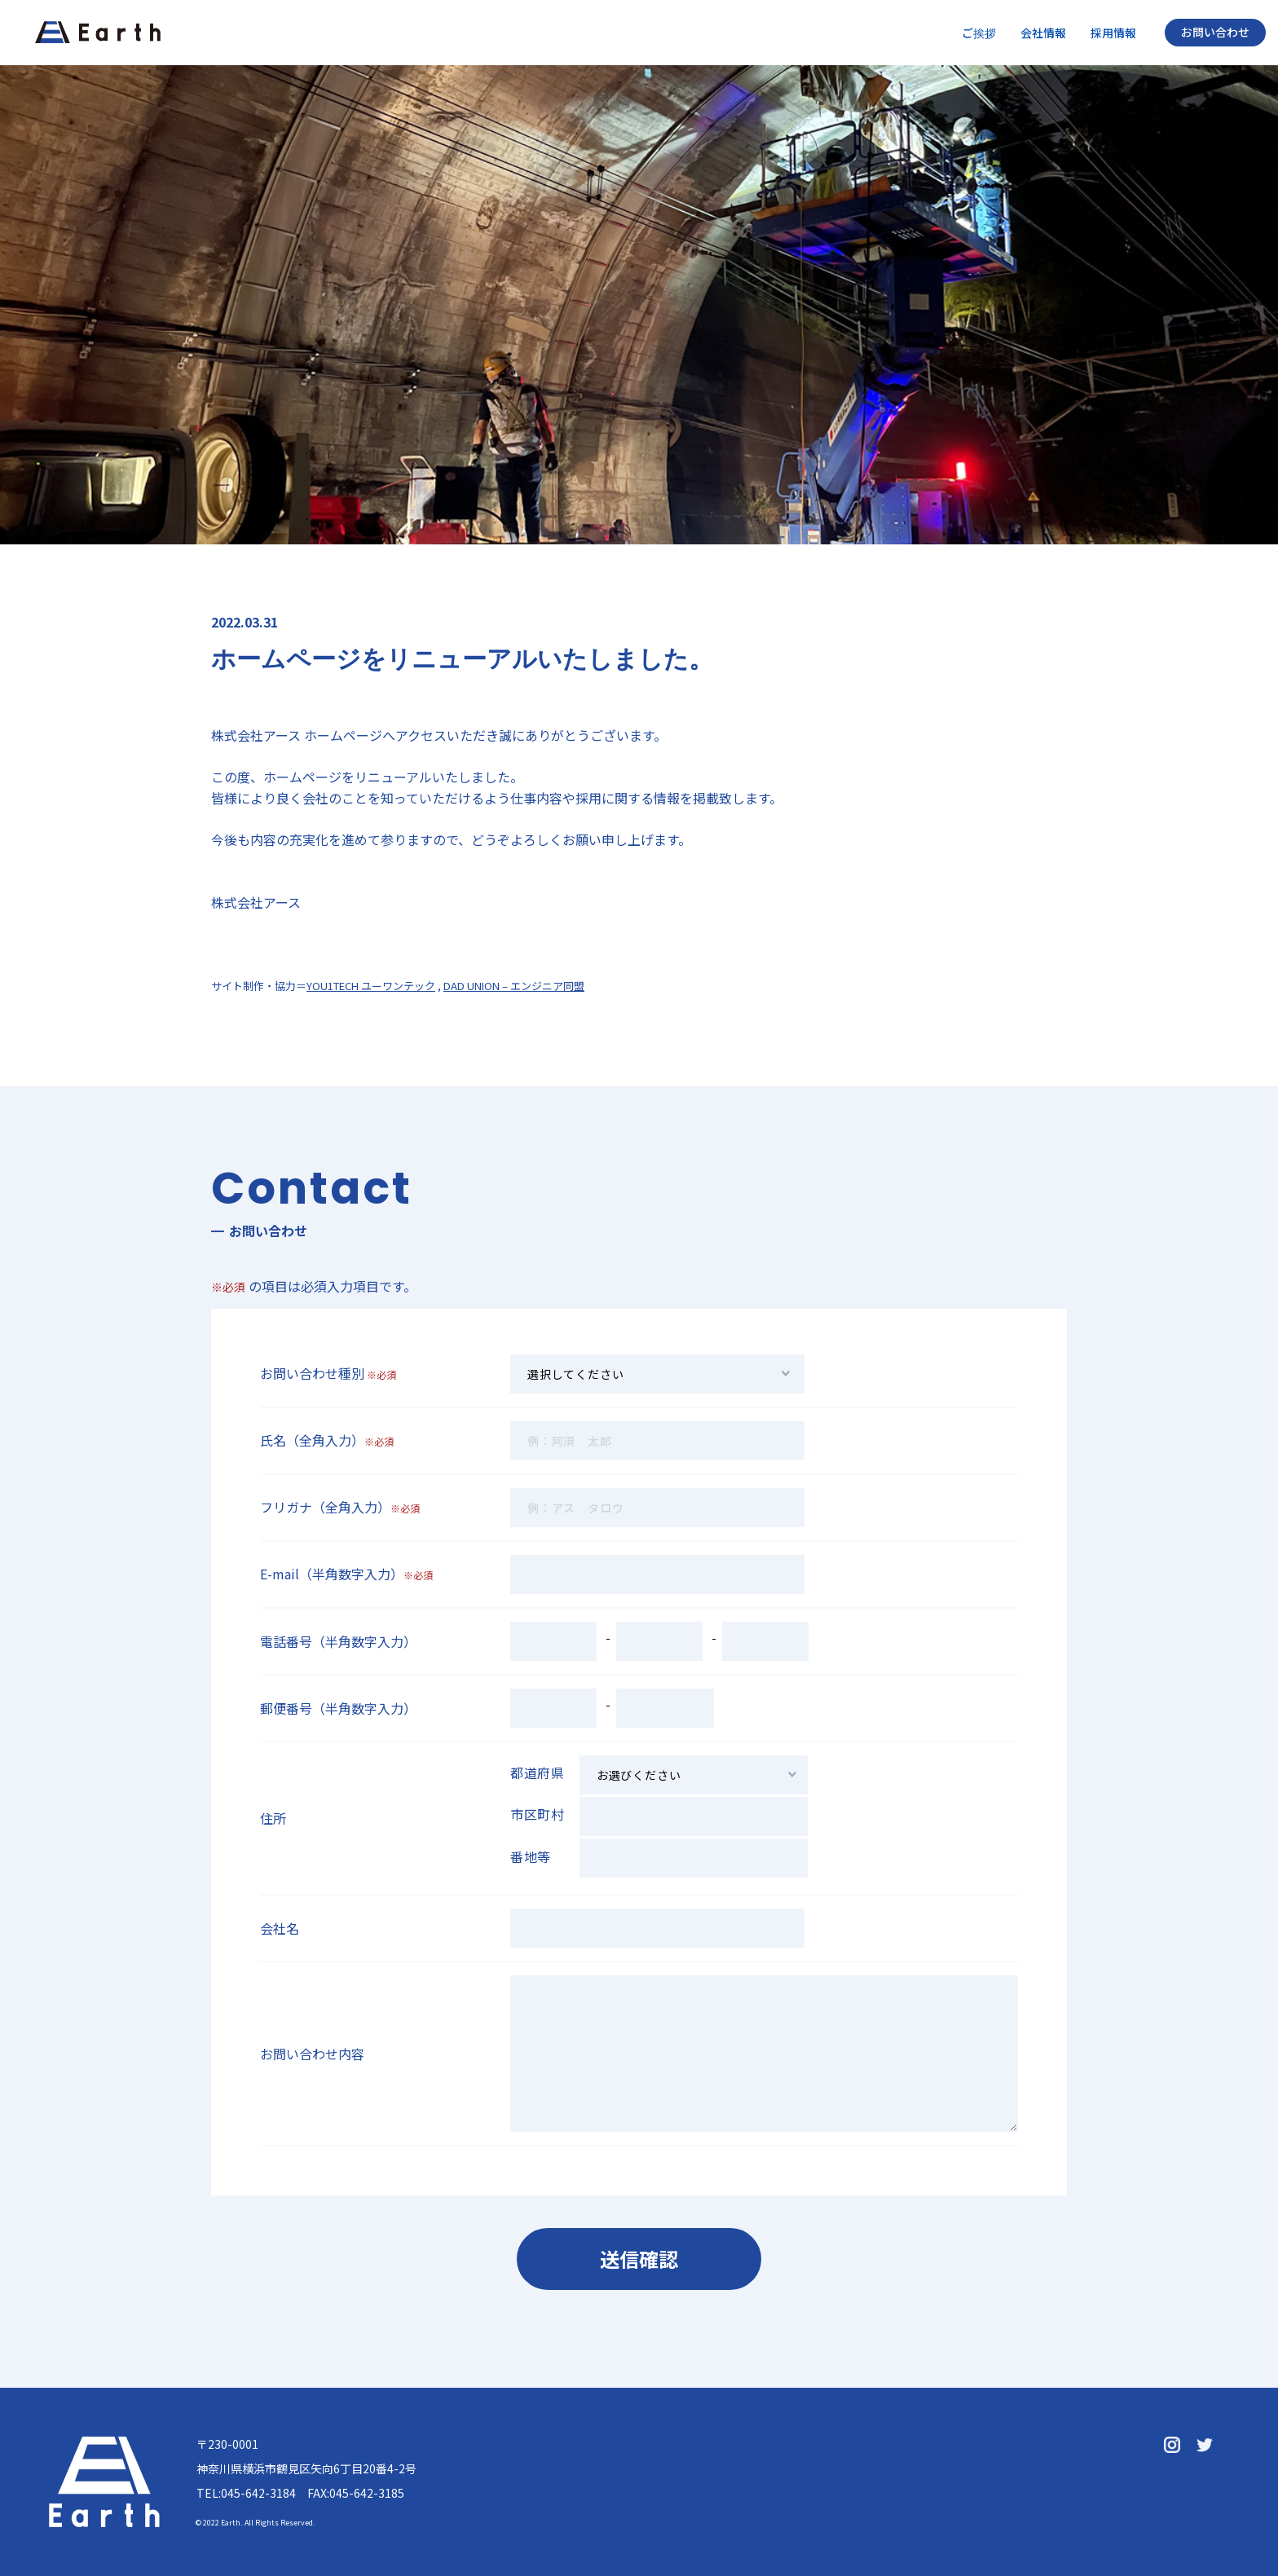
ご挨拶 (979, 32)
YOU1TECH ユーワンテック (370, 985)
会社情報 (1043, 32)
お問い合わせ (1215, 32)
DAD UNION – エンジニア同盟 (513, 985)
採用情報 (1113, 32)
